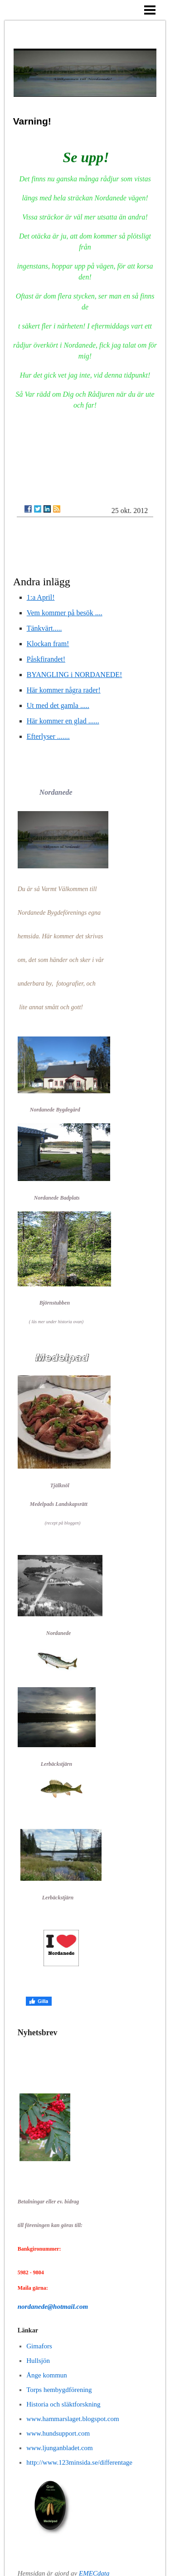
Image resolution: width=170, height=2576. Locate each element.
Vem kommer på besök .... (64, 613)
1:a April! (41, 597)
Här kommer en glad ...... (63, 721)
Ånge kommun (46, 2375)
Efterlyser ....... (48, 736)
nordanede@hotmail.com (53, 2306)
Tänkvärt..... (44, 628)
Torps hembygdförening (59, 2389)
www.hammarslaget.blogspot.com (72, 2418)
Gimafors (39, 2346)
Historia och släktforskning (63, 2404)
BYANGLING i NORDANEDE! (74, 674)
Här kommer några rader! (64, 690)
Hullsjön (38, 2360)
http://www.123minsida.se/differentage (79, 2462)
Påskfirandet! (46, 659)
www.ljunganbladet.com (59, 2447)
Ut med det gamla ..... (58, 705)
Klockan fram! (48, 644)
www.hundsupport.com (58, 2433)
